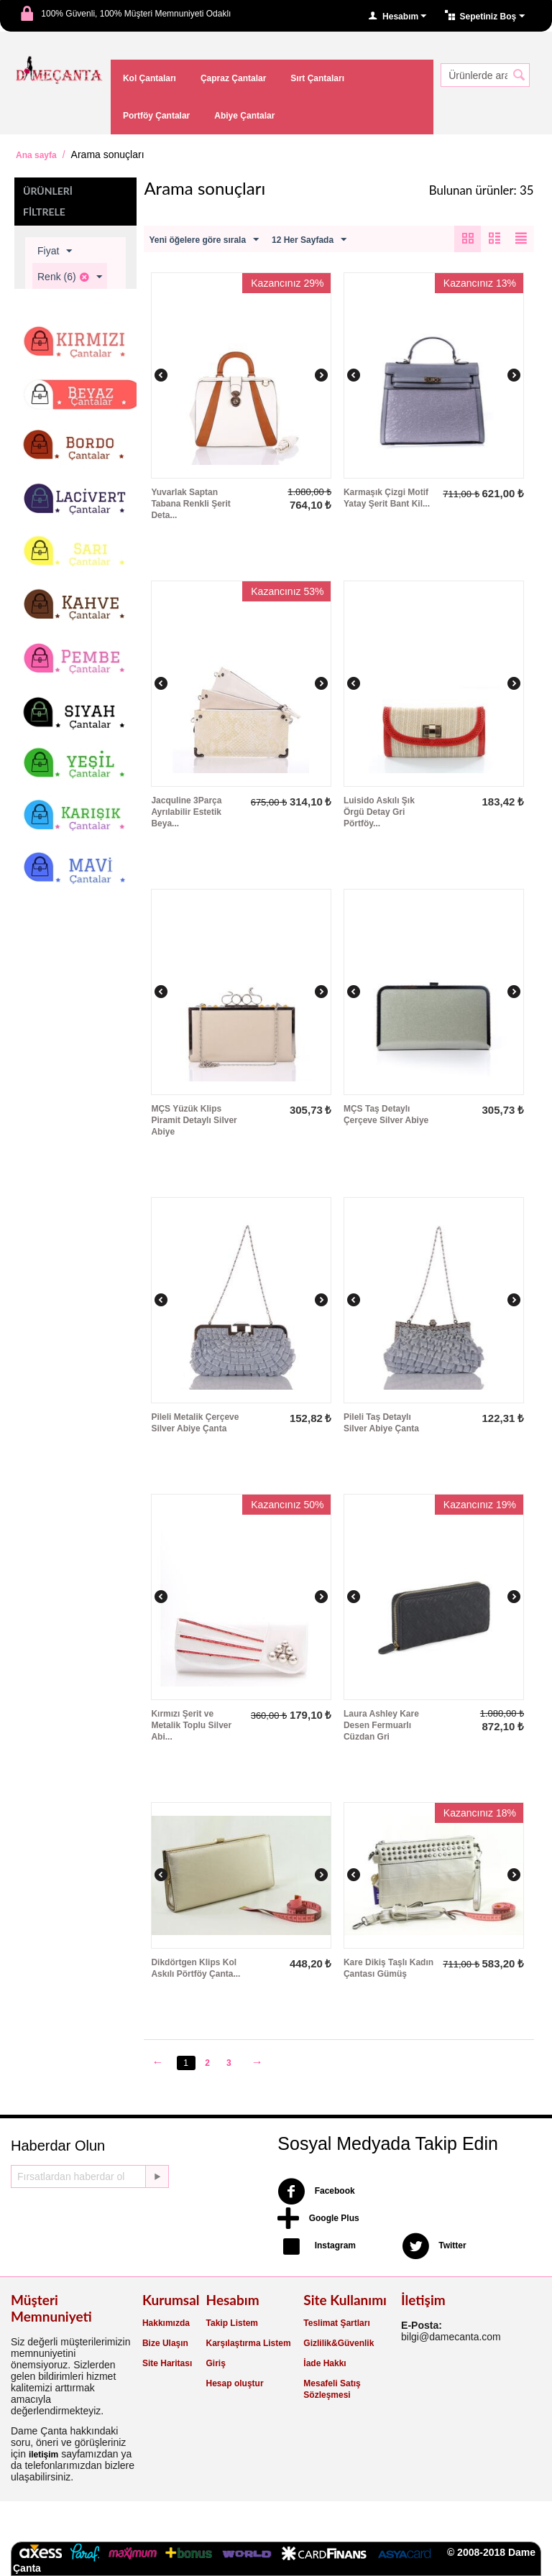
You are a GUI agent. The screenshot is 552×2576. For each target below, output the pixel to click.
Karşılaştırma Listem (248, 2343)
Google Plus (318, 2219)
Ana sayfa (36, 155)
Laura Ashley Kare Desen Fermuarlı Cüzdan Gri (381, 1725)
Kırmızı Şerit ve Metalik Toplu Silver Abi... (191, 1725)
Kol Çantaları (149, 78)
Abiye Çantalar (244, 116)
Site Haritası (167, 2363)
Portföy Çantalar (156, 116)
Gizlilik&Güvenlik (338, 2343)
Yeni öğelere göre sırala (204, 240)
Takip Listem (232, 2323)
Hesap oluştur (235, 2383)
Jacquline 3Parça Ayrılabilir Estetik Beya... (186, 811)
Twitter (434, 2246)
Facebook (315, 2191)
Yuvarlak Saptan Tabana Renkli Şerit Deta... (190, 503)
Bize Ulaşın (165, 2343)
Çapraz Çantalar (233, 78)
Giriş (216, 2363)
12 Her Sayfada (309, 240)
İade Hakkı (324, 2363)
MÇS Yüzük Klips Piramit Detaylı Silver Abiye (193, 1120)
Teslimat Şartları (336, 2323)
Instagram (316, 2246)
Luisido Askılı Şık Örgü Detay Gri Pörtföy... (379, 811)
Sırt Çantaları (317, 78)
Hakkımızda (166, 2323)
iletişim (43, 2455)
